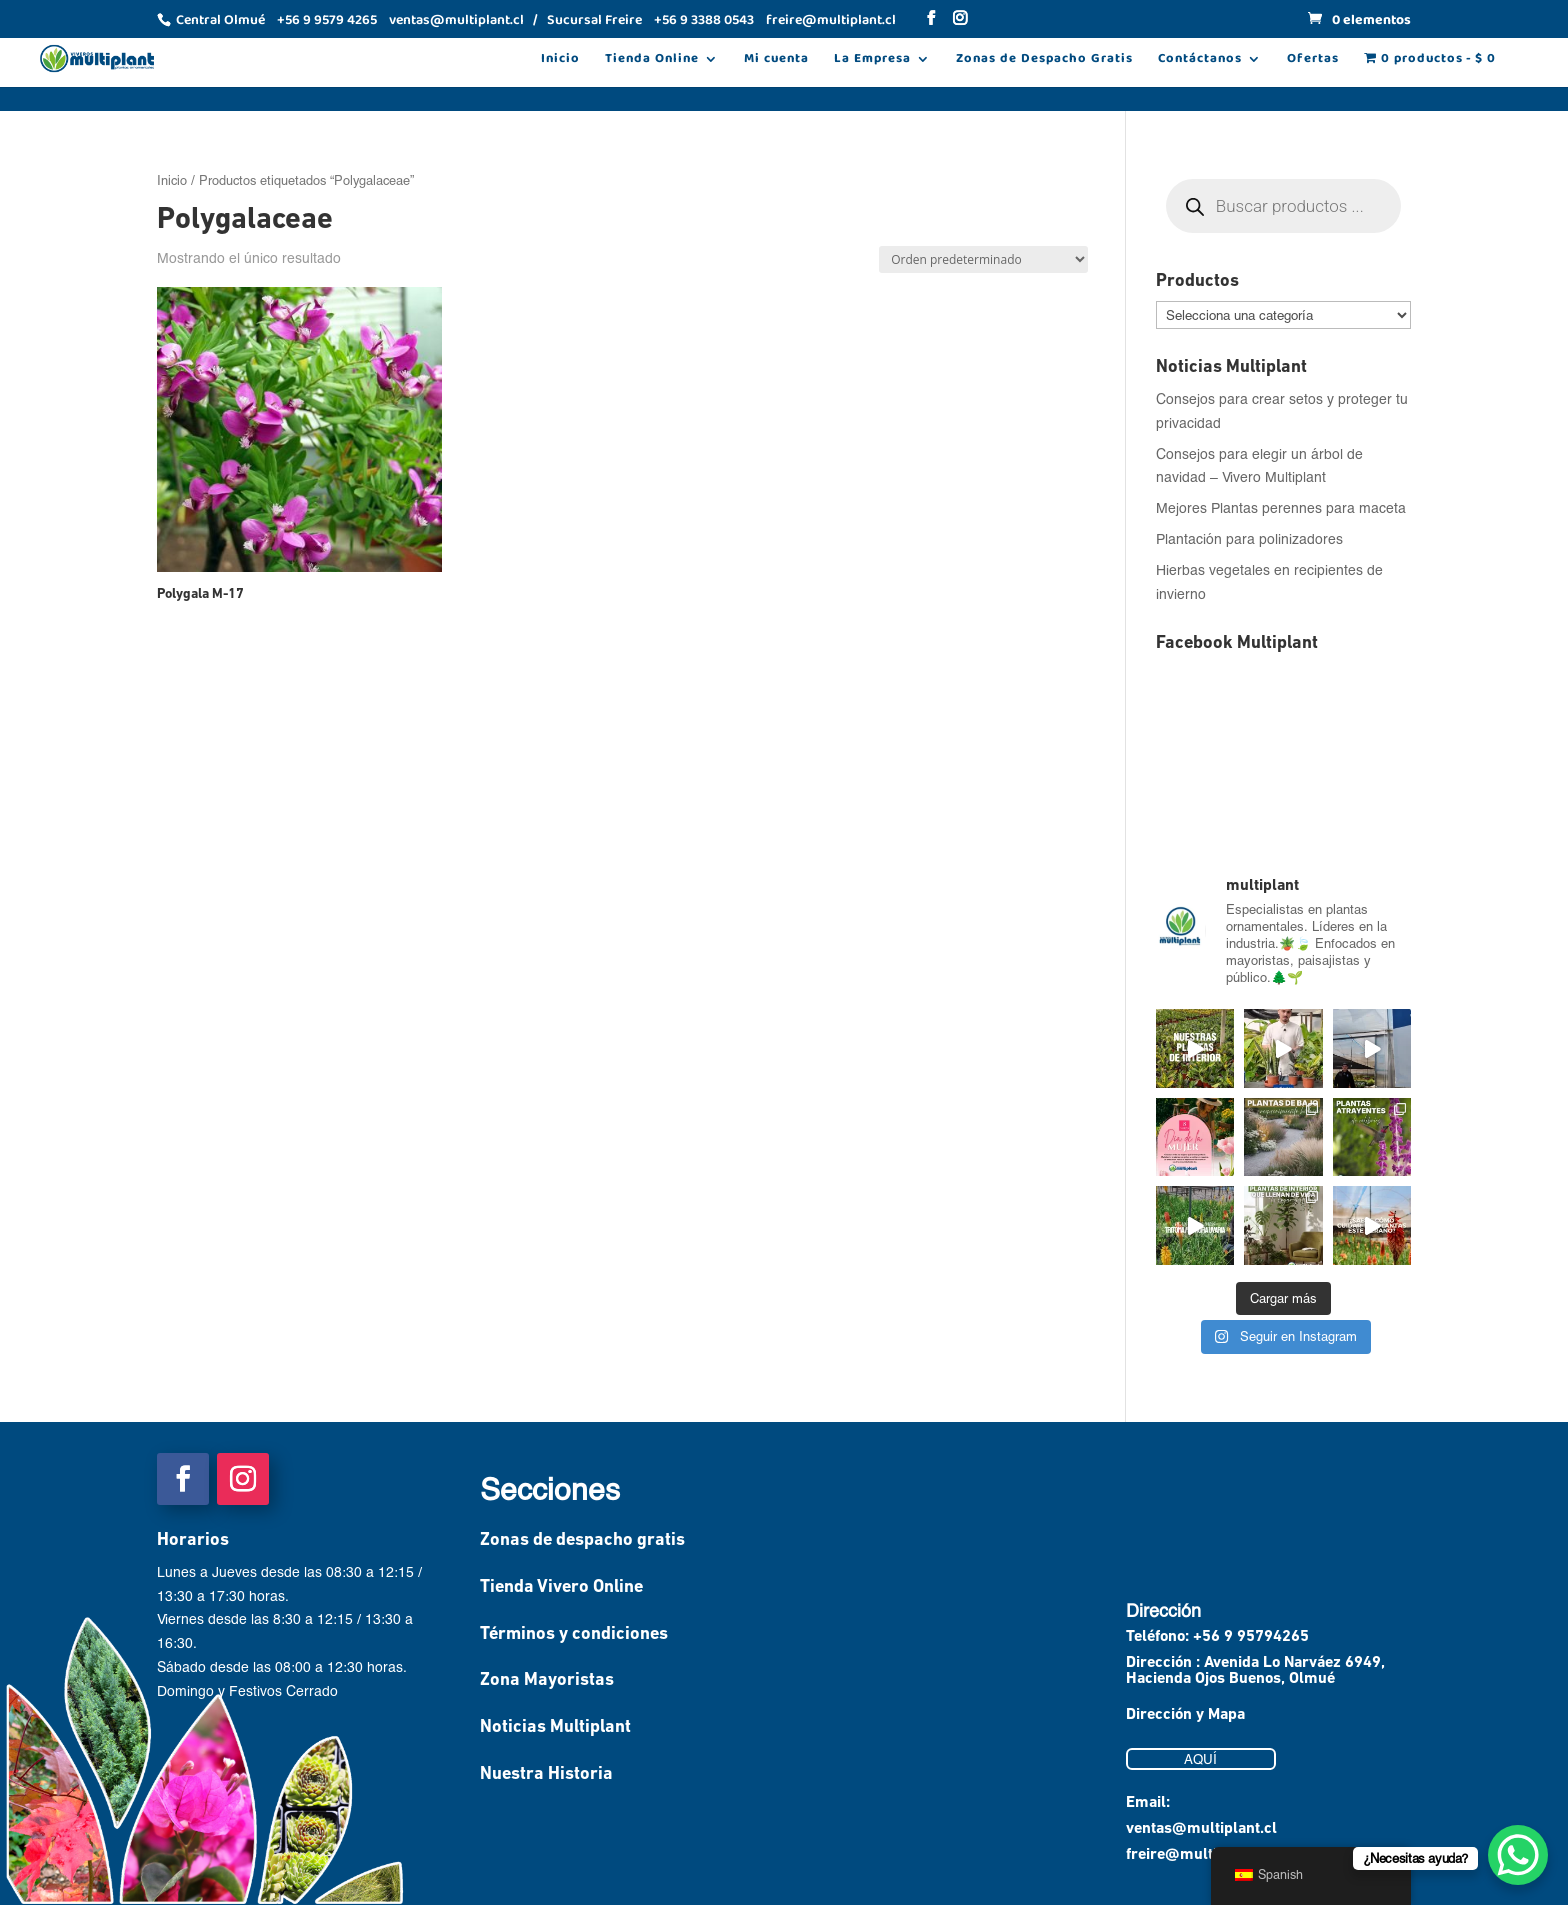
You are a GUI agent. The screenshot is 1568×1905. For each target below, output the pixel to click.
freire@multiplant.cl (1198, 1855)
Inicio (560, 61)
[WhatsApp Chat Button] (1518, 1855)
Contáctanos (1200, 61)
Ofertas (1313, 61)
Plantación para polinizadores (1249, 538)
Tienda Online (652, 61)
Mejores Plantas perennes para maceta (1281, 507)
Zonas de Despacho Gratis (1044, 61)
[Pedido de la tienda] (983, 259)
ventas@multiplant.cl (1201, 1829)
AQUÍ (1200, 1759)
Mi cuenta (776, 61)
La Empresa (872, 61)
